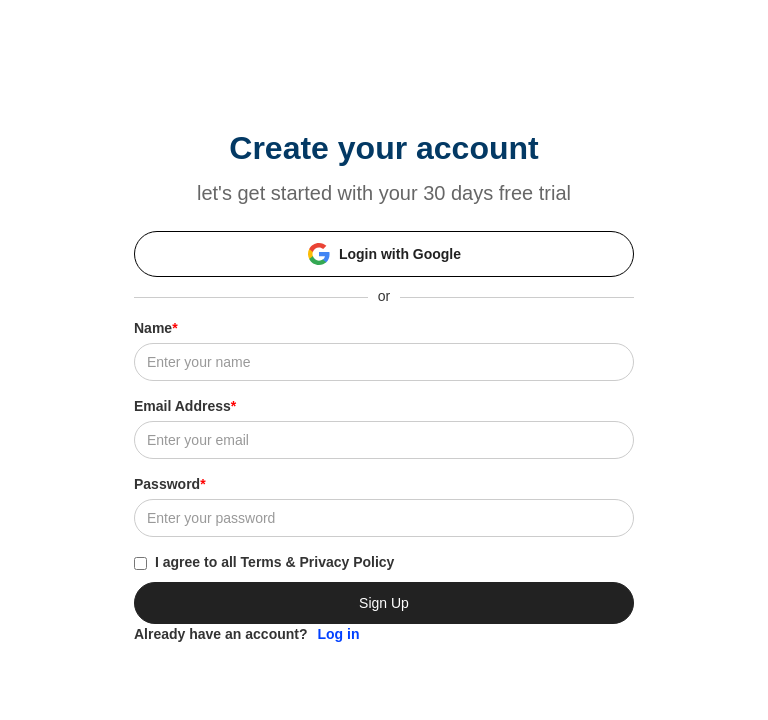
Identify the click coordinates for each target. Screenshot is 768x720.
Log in (339, 634)
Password (170, 484)
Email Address (185, 406)
